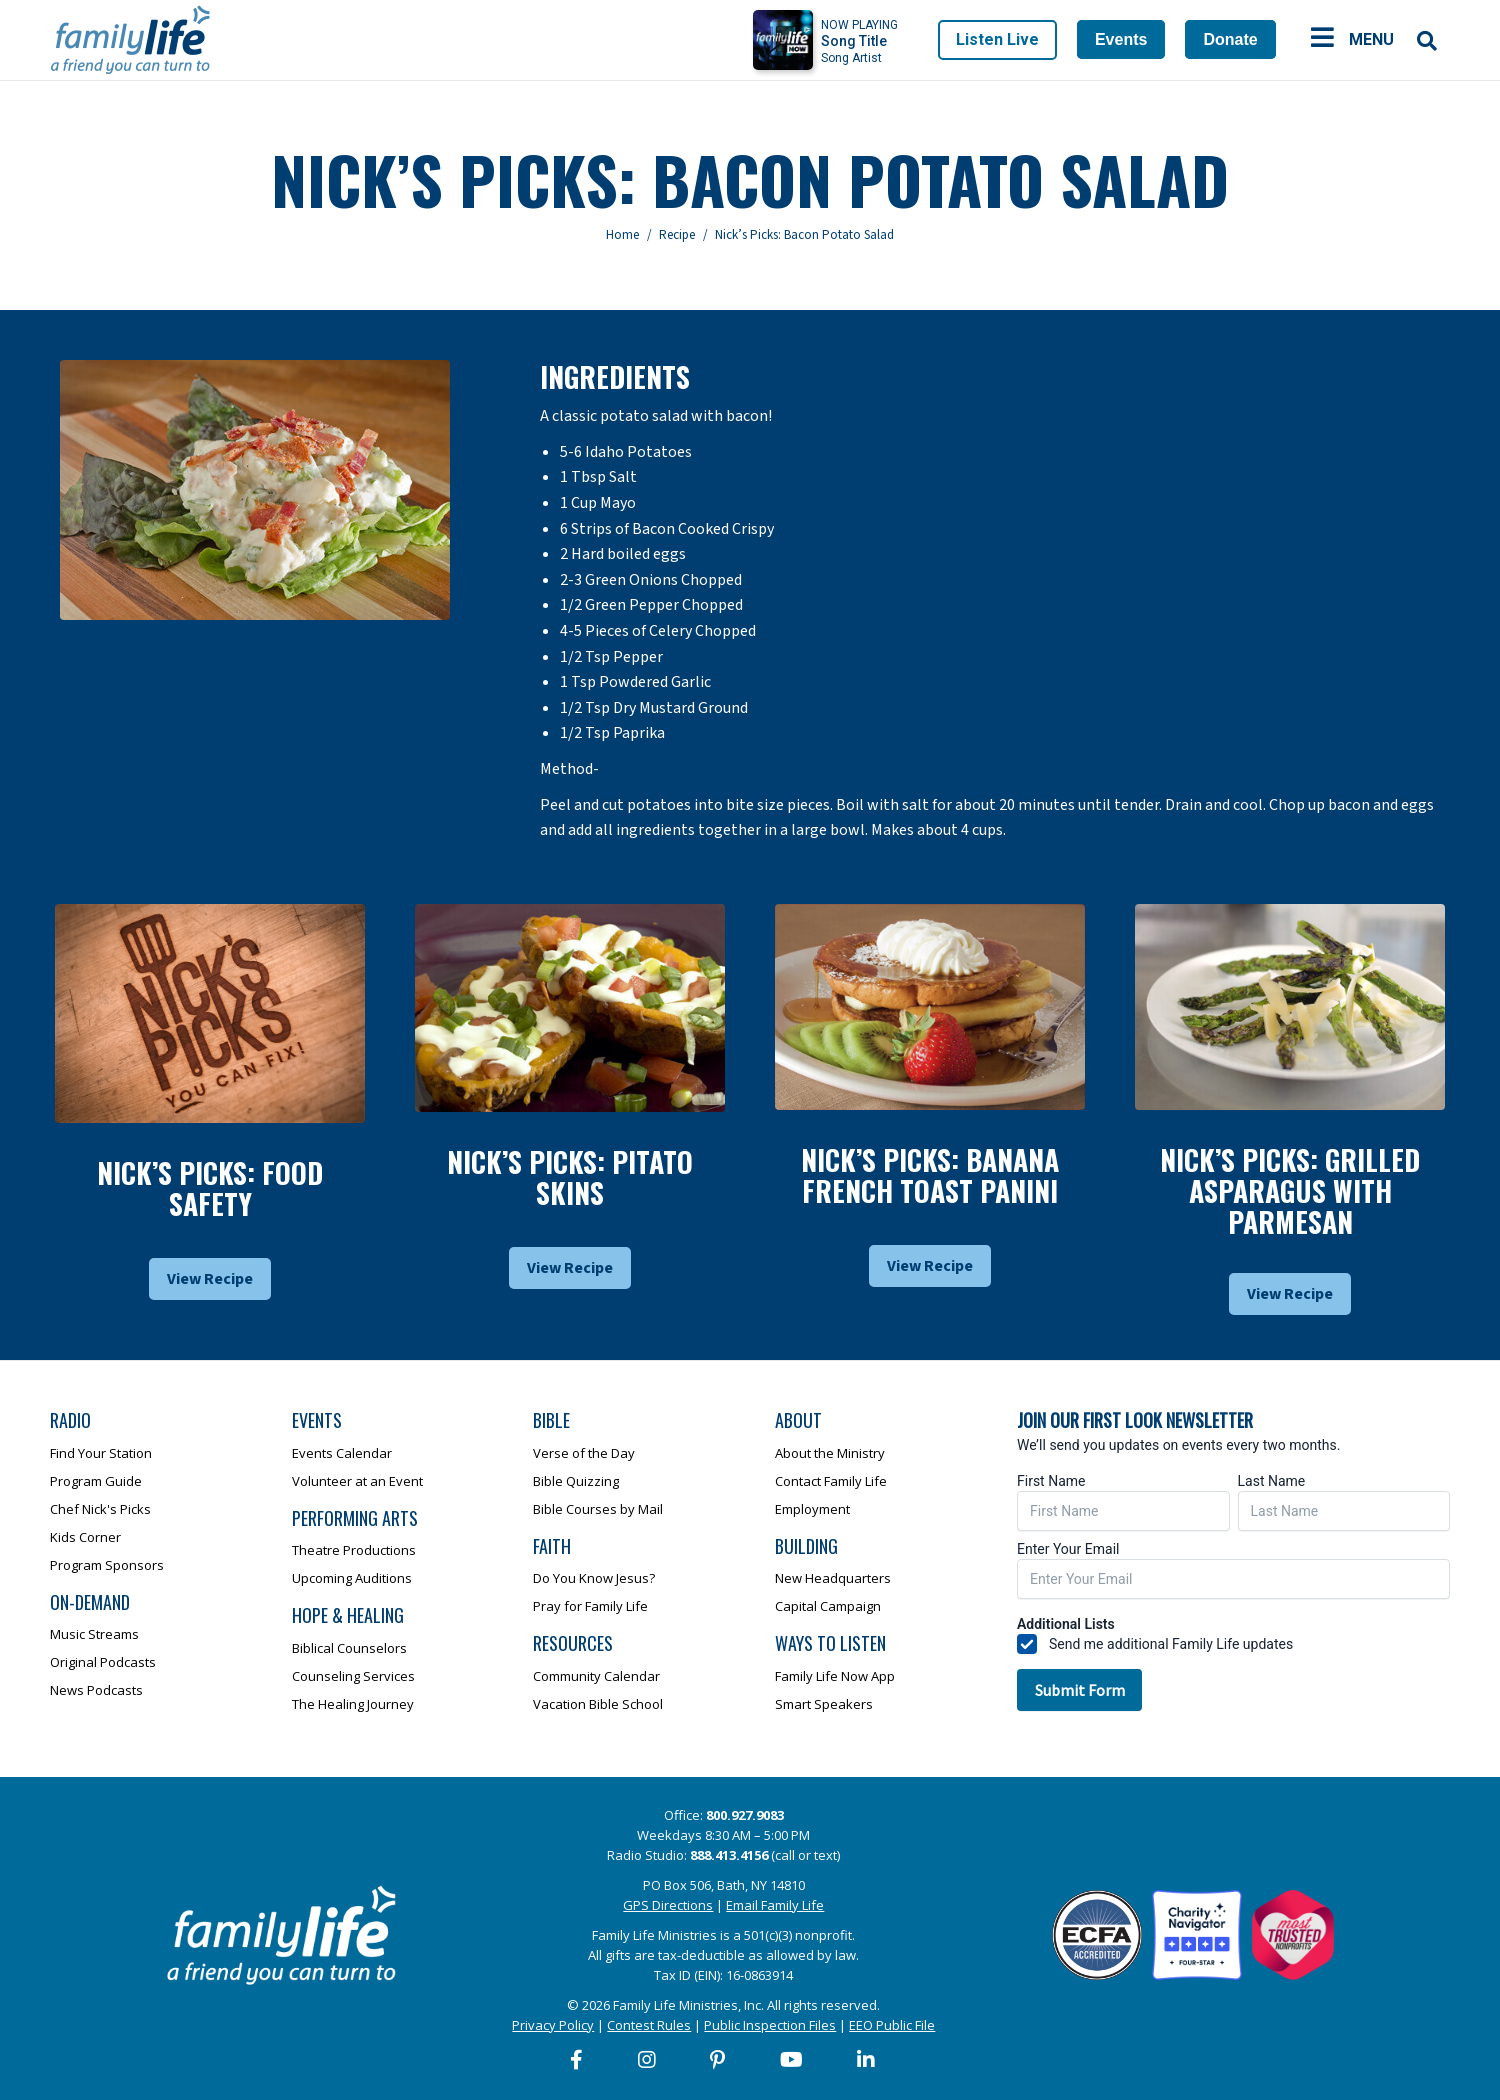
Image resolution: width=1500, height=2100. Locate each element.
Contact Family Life (831, 1481)
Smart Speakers (824, 1704)
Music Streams (94, 1634)
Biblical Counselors (349, 1648)
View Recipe (210, 1279)
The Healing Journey (353, 1704)
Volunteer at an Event (357, 1481)
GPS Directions (668, 1905)
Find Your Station (101, 1453)
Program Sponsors (107, 1565)
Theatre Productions (354, 1550)
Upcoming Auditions (352, 1578)
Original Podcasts (103, 1662)
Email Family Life (775, 1905)
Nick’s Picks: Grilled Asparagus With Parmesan (1290, 1190)
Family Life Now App (835, 1676)
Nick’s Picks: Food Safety (210, 1188)
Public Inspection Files (770, 2025)
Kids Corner (85, 1537)
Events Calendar (342, 1453)
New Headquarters (833, 1578)
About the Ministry (830, 1453)
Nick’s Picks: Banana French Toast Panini (930, 1175)
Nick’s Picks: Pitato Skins (570, 1177)
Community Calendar (596, 1676)
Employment (812, 1509)
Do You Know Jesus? (594, 1578)
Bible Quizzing (576, 1481)
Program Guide (96, 1481)
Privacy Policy (553, 2025)
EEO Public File (892, 2025)
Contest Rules (649, 2025)
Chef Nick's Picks (100, 1509)
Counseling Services (353, 1676)
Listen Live (997, 39)
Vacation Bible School (598, 1704)
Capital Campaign (828, 1606)
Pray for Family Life (590, 1606)
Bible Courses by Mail (598, 1509)
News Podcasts (96, 1690)
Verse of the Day (584, 1453)
